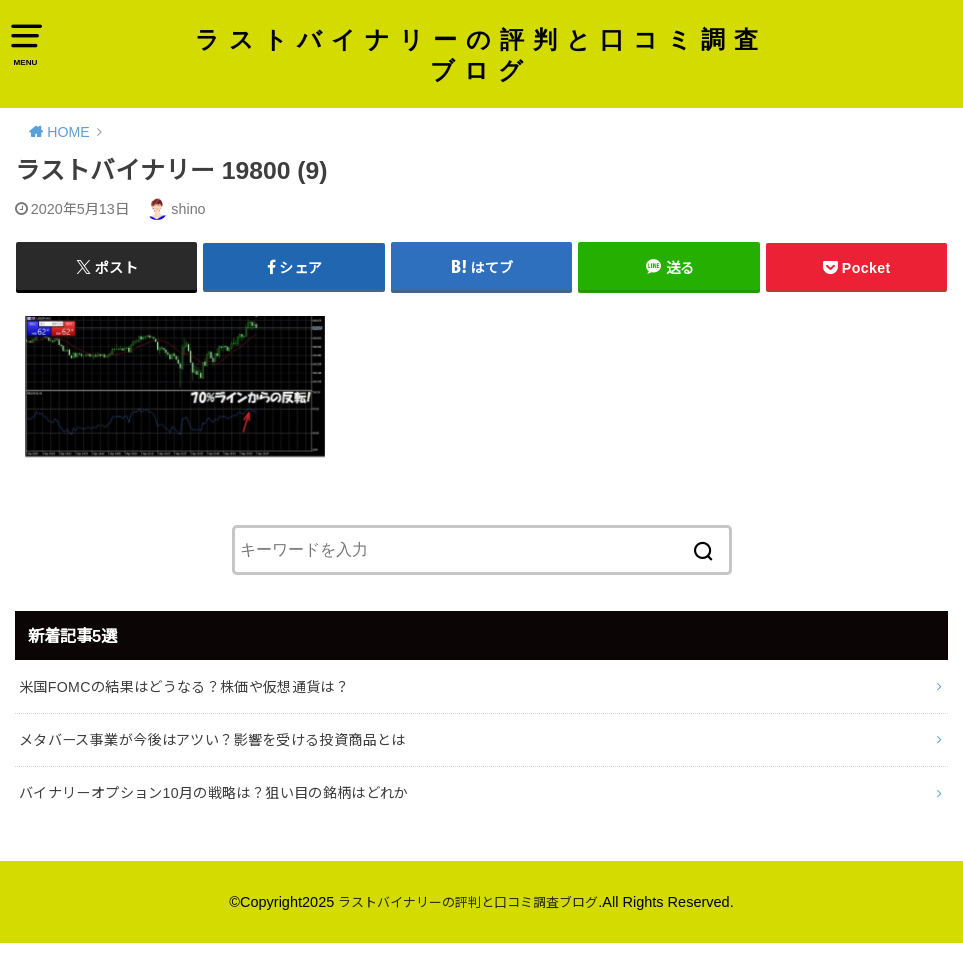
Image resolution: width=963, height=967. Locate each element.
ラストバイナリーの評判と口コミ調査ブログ (481, 58)
